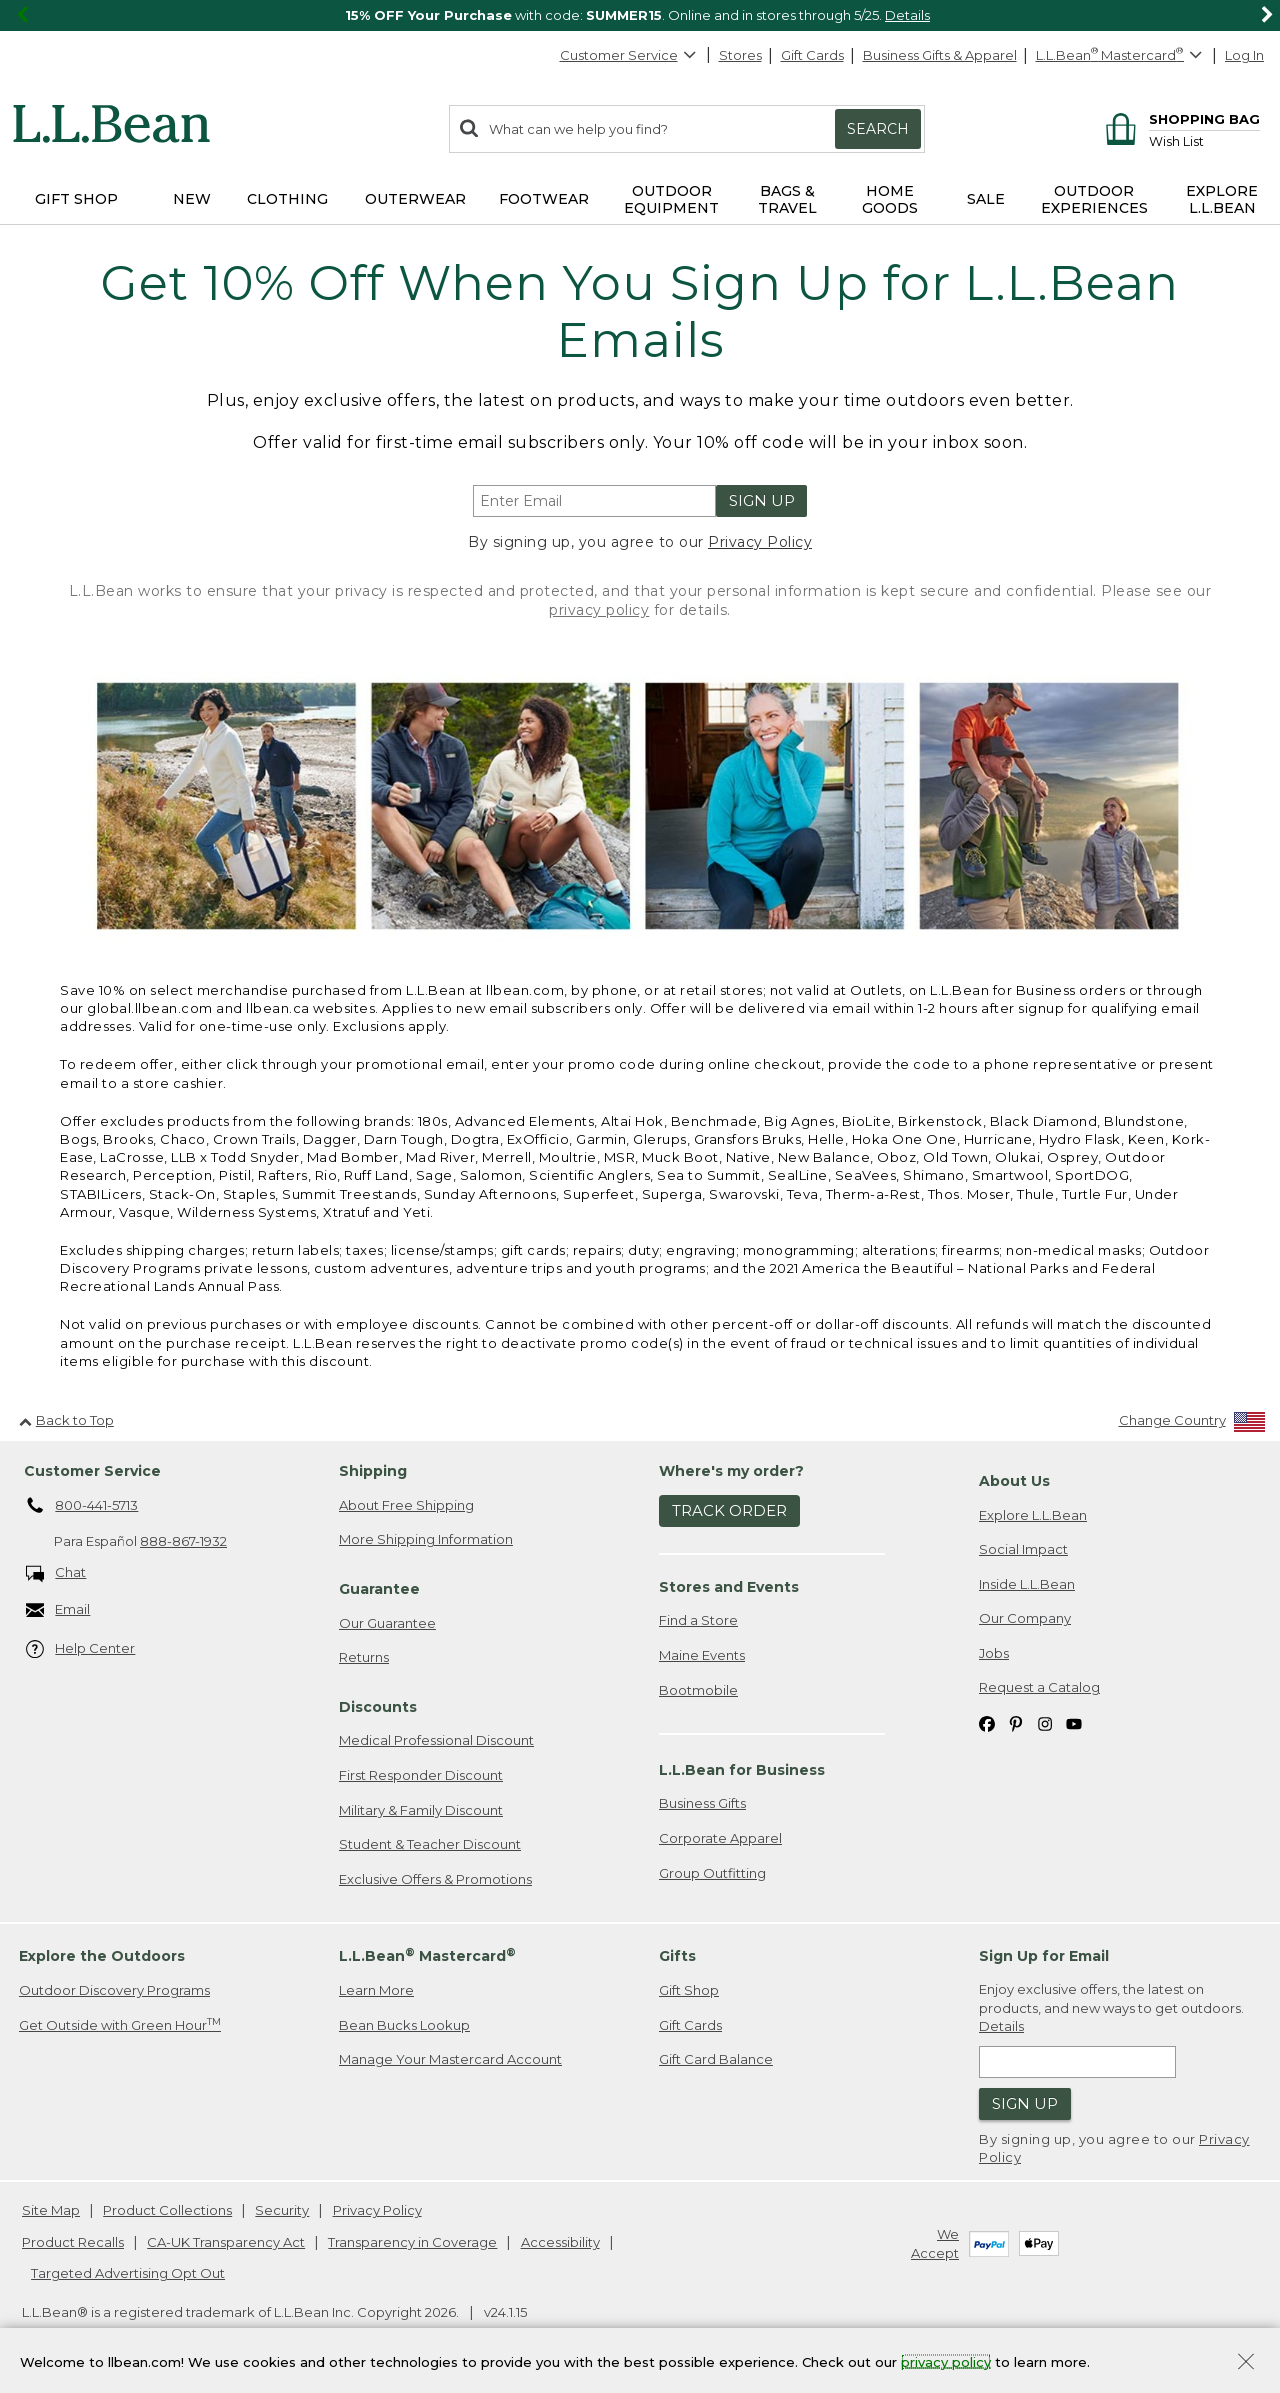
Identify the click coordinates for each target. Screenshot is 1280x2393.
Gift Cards (812, 55)
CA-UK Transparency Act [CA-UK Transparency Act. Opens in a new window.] (226, 2242)
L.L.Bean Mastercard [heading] (427, 1955)
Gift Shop (689, 1990)
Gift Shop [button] (76, 199)
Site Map (51, 2210)
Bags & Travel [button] (787, 199)
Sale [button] (986, 199)
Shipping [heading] (373, 1471)
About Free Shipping (406, 1505)
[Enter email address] (594, 501)
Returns (364, 1657)
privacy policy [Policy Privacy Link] (946, 2361)
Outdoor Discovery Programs (114, 1990)
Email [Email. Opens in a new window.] (58, 1610)
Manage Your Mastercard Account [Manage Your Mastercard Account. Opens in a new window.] (450, 2059)
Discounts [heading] (378, 1707)
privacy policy (599, 610)
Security (282, 2210)
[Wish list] (1204, 140)
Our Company (1025, 1618)
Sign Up (762, 500)
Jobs (994, 1653)
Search (878, 129)
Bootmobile (698, 1690)
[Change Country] (1192, 1424)
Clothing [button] (287, 199)
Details (907, 15)
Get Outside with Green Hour (120, 2024)
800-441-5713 (82, 1506)
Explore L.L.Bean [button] (1222, 199)
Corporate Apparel (720, 1838)
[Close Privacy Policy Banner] (1246, 2363)
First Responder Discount (421, 1775)
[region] (640, 15)
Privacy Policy (760, 542)
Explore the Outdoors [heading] (102, 1956)
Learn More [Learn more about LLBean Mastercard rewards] (376, 1990)
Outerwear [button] (415, 199)
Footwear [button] (544, 199)
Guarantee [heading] (379, 1589)
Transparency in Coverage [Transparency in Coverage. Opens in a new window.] (412, 2242)
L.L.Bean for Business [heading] (742, 1770)
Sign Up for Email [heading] (1044, 1956)
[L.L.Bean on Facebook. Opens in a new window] (987, 1722)
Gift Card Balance (716, 2059)
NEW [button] (192, 199)
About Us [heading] (1014, 1481)
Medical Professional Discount (436, 1740)
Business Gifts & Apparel (940, 55)
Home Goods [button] (890, 199)
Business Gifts (702, 1803)
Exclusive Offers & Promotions (435, 1879)
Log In (1244, 55)
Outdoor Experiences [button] (1094, 199)
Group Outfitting (712, 1873)
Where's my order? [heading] (731, 1471)
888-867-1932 (183, 1541)
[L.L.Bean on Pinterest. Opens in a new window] (1016, 1722)
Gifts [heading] (677, 1956)
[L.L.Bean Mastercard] (1121, 55)
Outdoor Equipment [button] (671, 199)
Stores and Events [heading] (729, 1587)
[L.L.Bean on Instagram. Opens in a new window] (1045, 1722)
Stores (740, 55)
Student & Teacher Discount (430, 1844)
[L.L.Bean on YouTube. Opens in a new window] (1074, 1722)
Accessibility (560, 2242)
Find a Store (698, 1620)
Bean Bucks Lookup (404, 2025)
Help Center (81, 1649)
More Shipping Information (426, 1539)
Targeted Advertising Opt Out (128, 2273)
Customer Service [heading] (92, 1471)
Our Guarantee (387, 1623)
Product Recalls (73, 2242)
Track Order (729, 1510)
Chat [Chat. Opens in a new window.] (56, 1573)
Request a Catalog (1039, 1687)
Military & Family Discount (421, 1810)
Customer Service (629, 55)
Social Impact (1023, 1549)
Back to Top (66, 1420)
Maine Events (702, 1655)
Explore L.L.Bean (1033, 1515)
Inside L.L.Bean (1027, 1584)
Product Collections (167, 2210)
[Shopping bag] (1179, 118)
